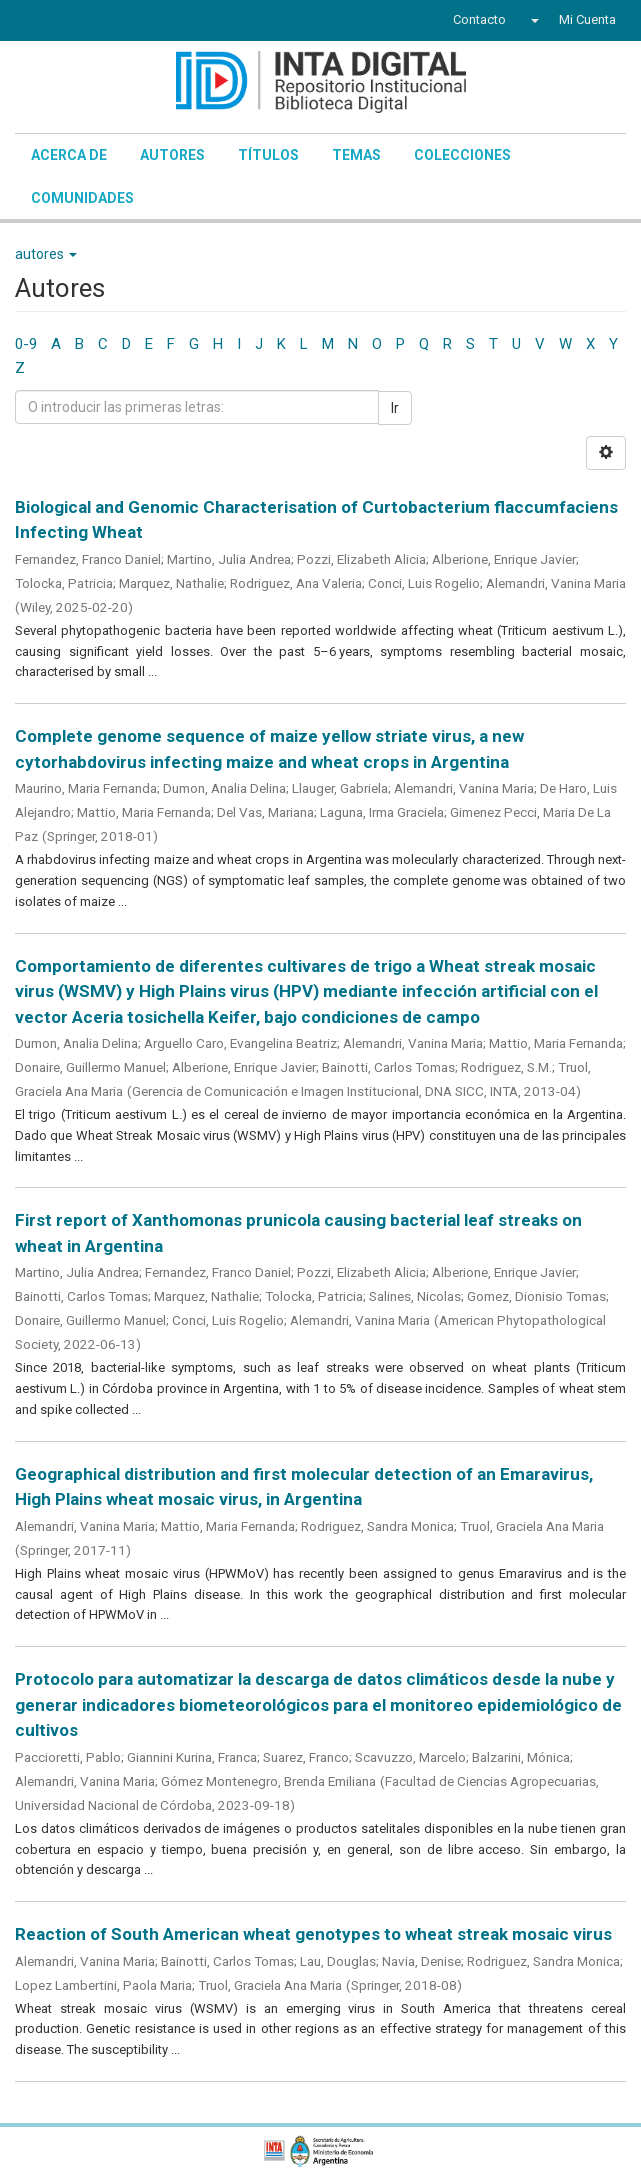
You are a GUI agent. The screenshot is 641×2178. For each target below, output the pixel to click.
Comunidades (82, 198)
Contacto (479, 19)
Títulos (268, 155)
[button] (532, 20)
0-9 (26, 344)
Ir (395, 408)
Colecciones (462, 155)
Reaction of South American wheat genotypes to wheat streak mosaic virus (313, 1934)
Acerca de (69, 155)
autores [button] (46, 254)
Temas (356, 155)
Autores (172, 155)
